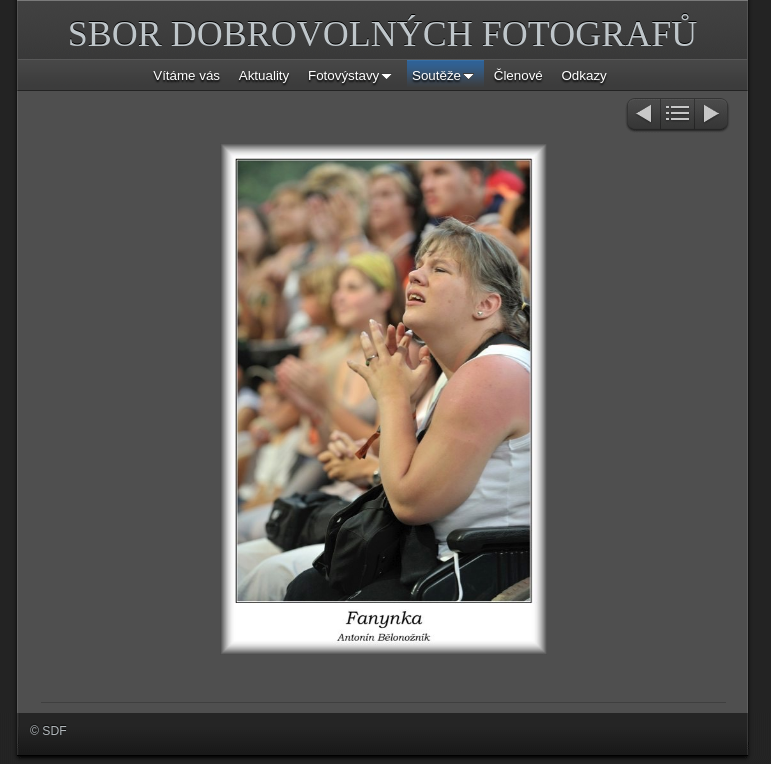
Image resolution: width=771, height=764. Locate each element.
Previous (642, 115)
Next (712, 115)
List (677, 115)
